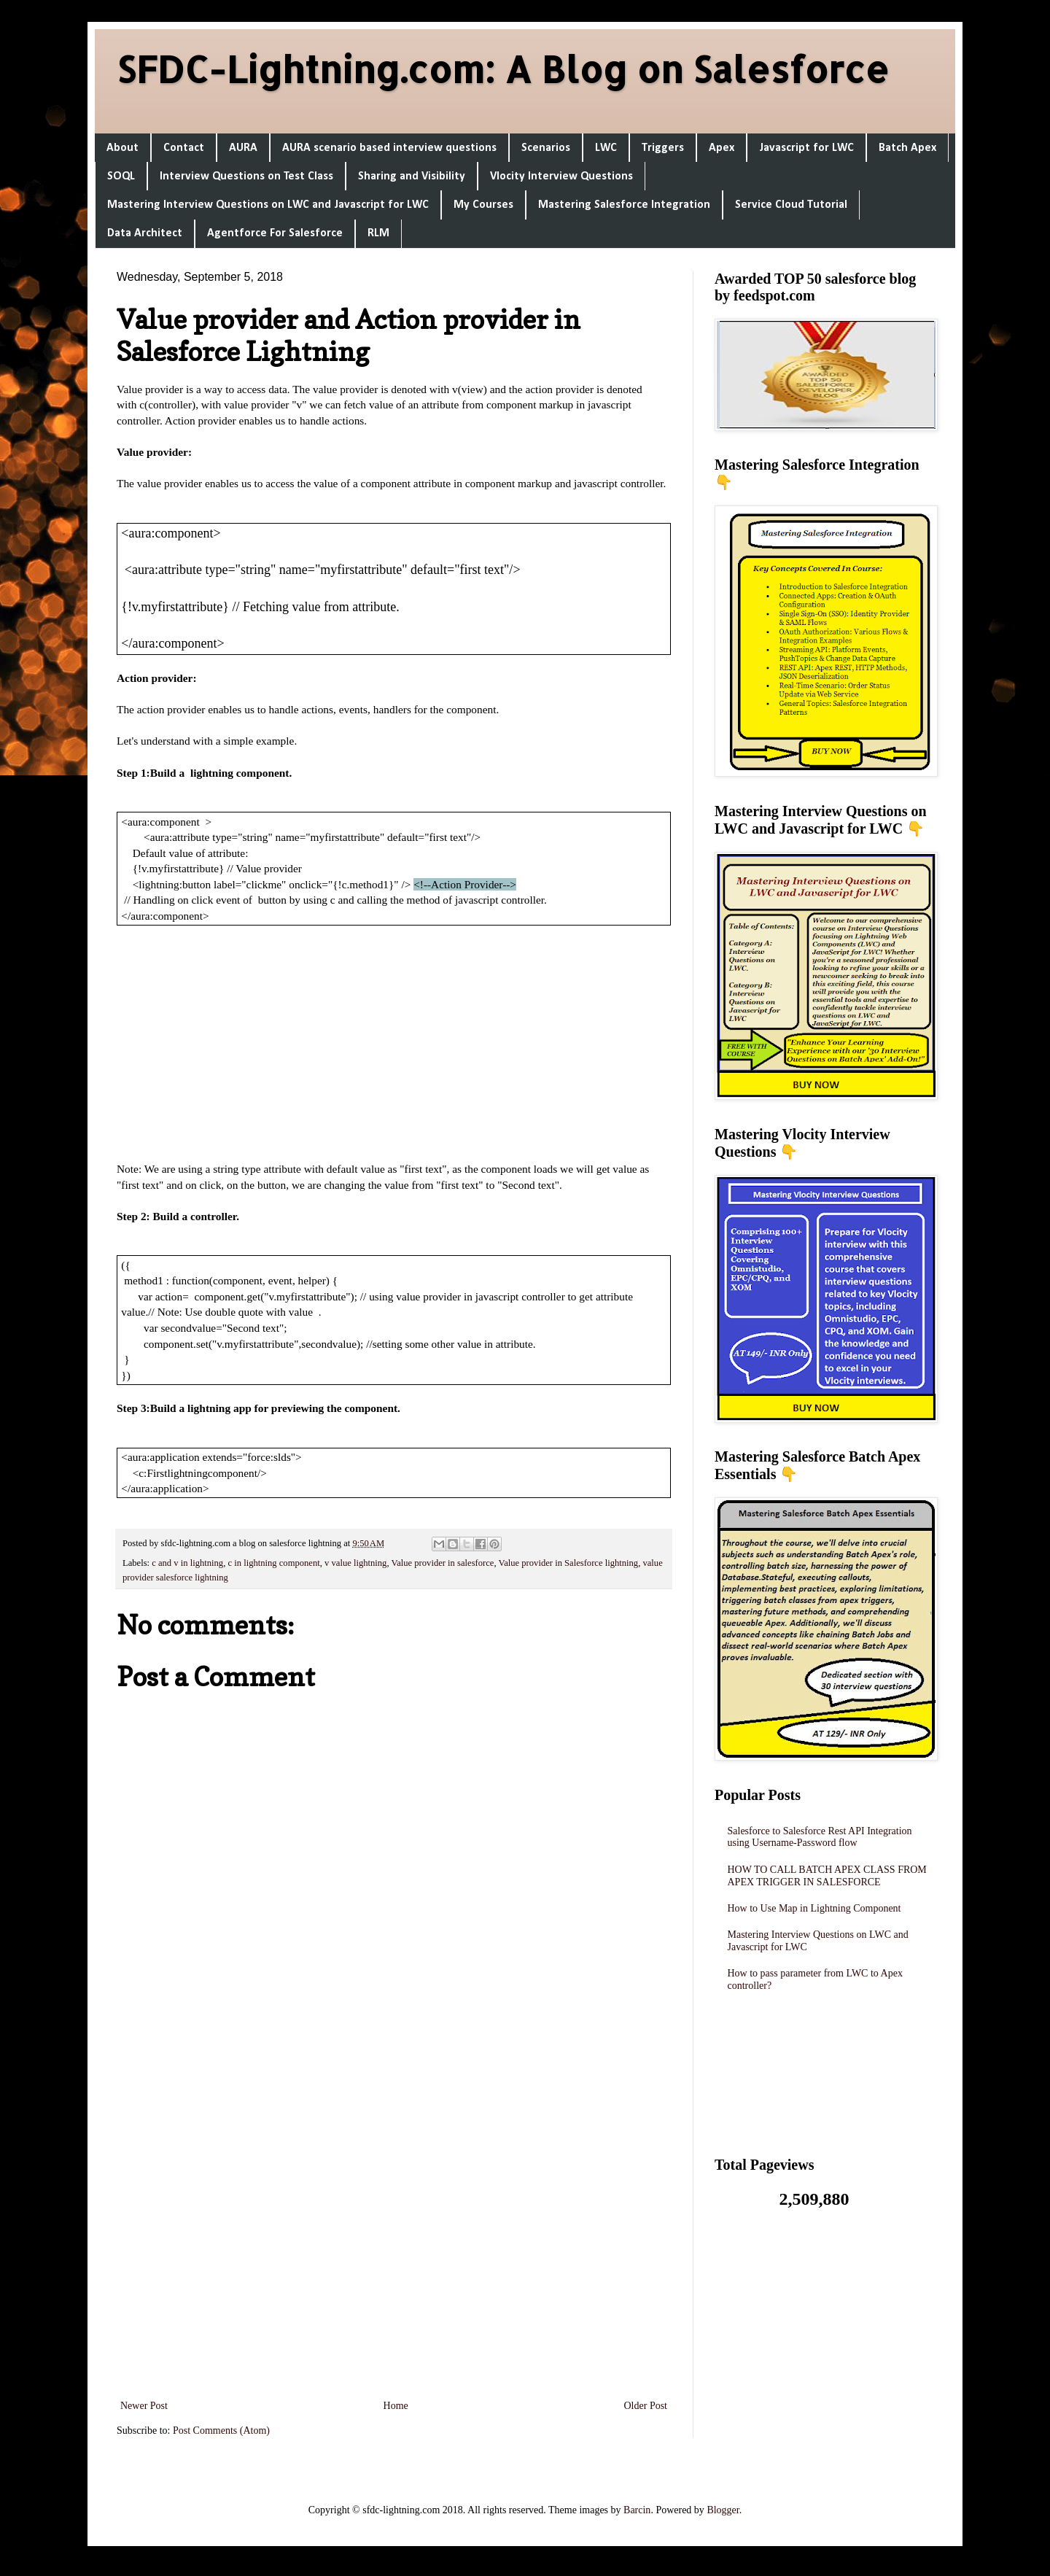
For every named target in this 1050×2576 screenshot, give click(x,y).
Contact (183, 148)
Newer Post (144, 2405)
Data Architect (144, 233)
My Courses (483, 205)
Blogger (723, 2510)
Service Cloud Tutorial (791, 205)
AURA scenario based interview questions (389, 148)
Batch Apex (907, 148)
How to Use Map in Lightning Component (814, 1908)
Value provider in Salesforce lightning (569, 1563)
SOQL (121, 176)
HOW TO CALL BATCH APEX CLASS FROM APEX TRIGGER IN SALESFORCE (827, 1876)
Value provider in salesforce (442, 1563)
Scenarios (545, 148)
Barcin (636, 2510)
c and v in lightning (187, 1563)
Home (396, 2405)
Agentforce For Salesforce (275, 233)
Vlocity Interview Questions (561, 176)
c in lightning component (273, 1563)
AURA (243, 148)
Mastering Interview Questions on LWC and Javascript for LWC (268, 205)
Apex (721, 148)
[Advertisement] (394, 1043)
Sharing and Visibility (411, 176)
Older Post (646, 2405)
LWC (606, 148)
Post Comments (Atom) (221, 2430)
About (122, 148)
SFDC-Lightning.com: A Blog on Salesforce (503, 68)
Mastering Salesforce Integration (624, 205)
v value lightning (355, 1563)
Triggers (663, 148)
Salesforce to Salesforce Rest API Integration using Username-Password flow (820, 1837)
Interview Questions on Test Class (246, 176)
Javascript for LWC (806, 148)
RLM (378, 233)
